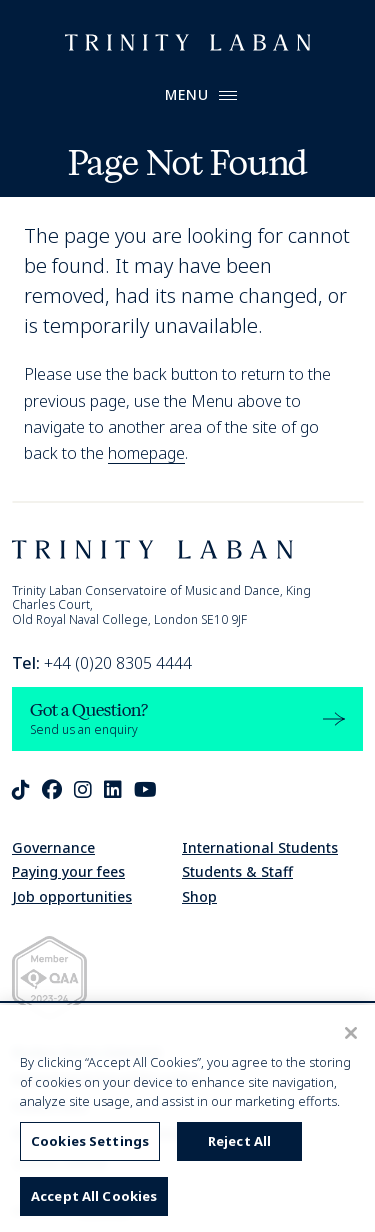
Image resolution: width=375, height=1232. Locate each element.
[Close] (351, 1033)
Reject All (239, 1141)
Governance (53, 847)
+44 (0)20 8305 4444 (102, 663)
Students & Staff (237, 871)
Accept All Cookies (94, 1196)
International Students (260, 847)
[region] (187, 1118)
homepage (146, 453)
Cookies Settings (90, 1141)
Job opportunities (72, 896)
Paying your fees (68, 871)
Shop (199, 896)
